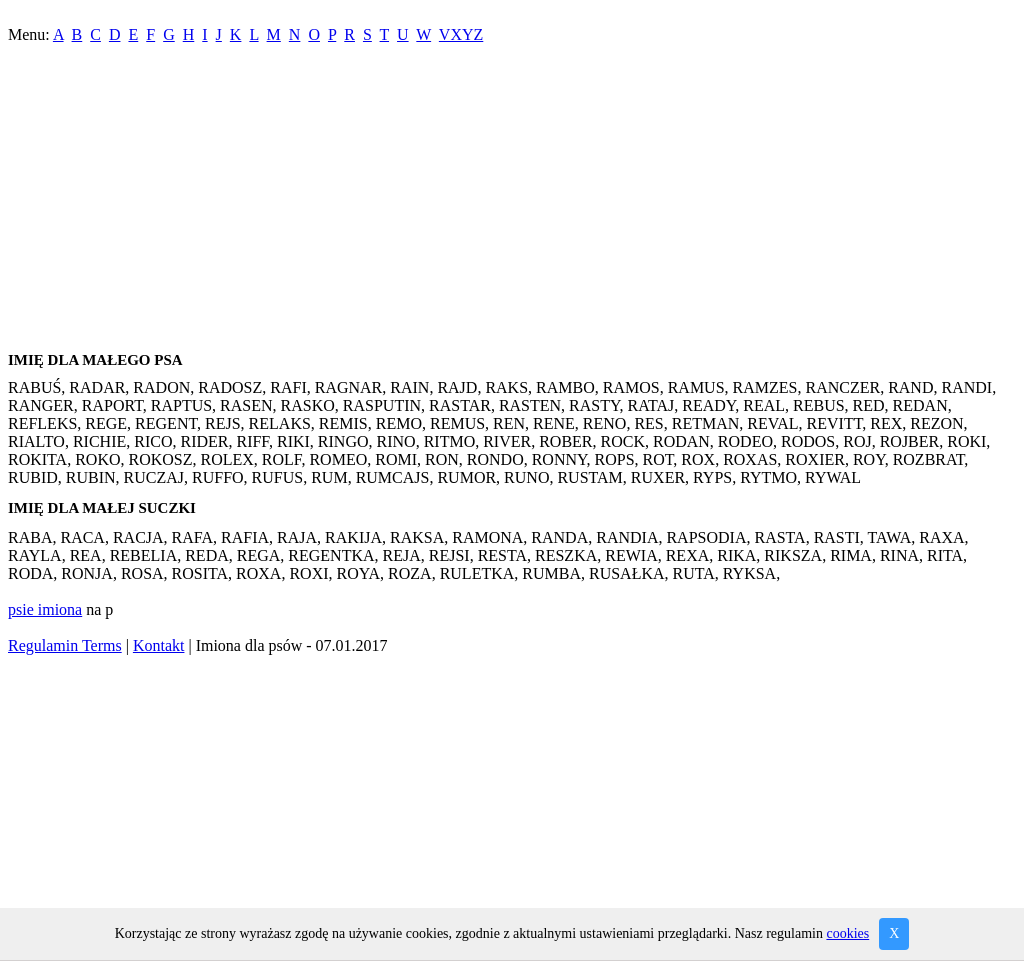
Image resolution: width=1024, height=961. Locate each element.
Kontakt (159, 645)
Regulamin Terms (65, 645)
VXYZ (461, 34)
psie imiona (45, 609)
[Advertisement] (512, 202)
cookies (847, 933)
